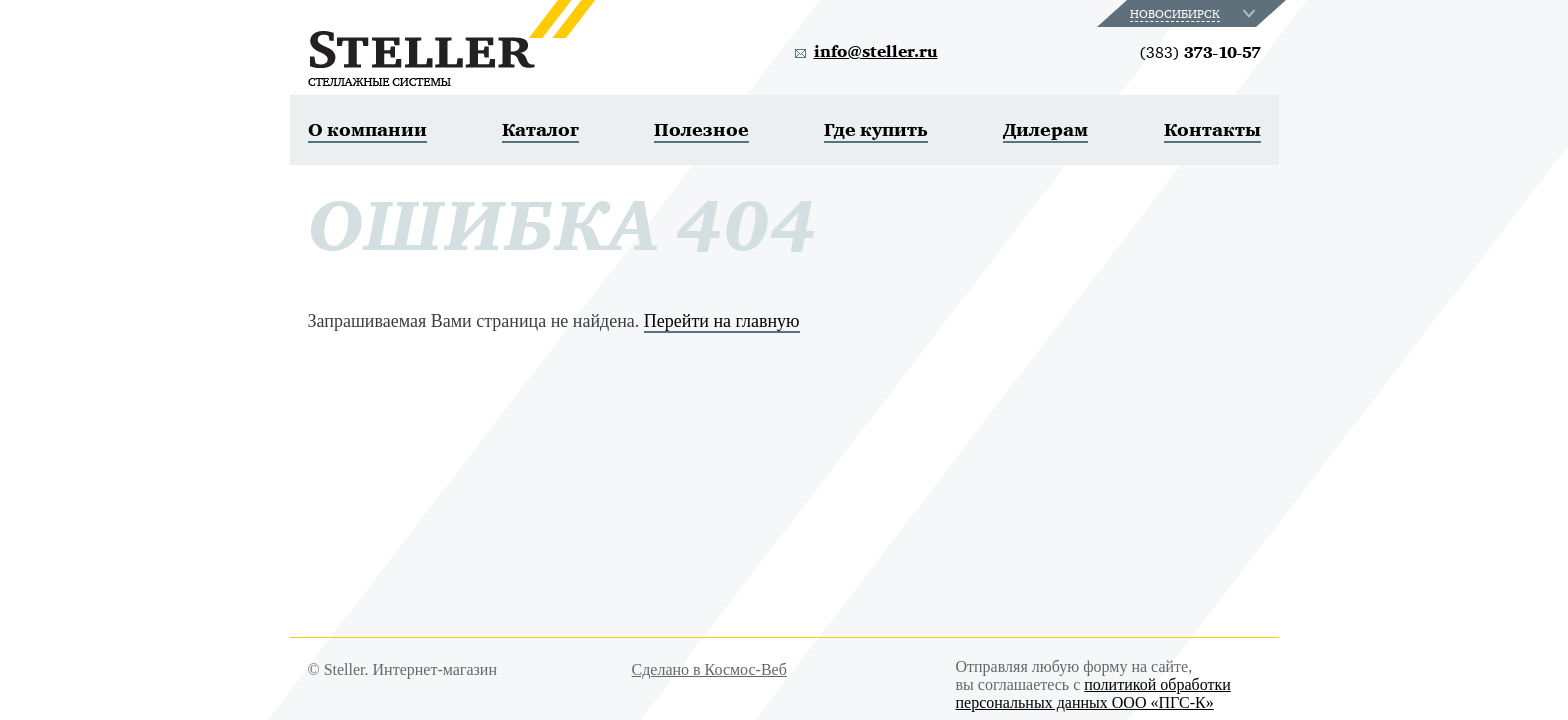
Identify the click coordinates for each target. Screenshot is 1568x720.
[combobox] (1194, 13)
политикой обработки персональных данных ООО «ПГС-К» (1093, 693)
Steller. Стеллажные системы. (451, 43)
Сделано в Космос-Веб (709, 669)
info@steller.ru (876, 52)
